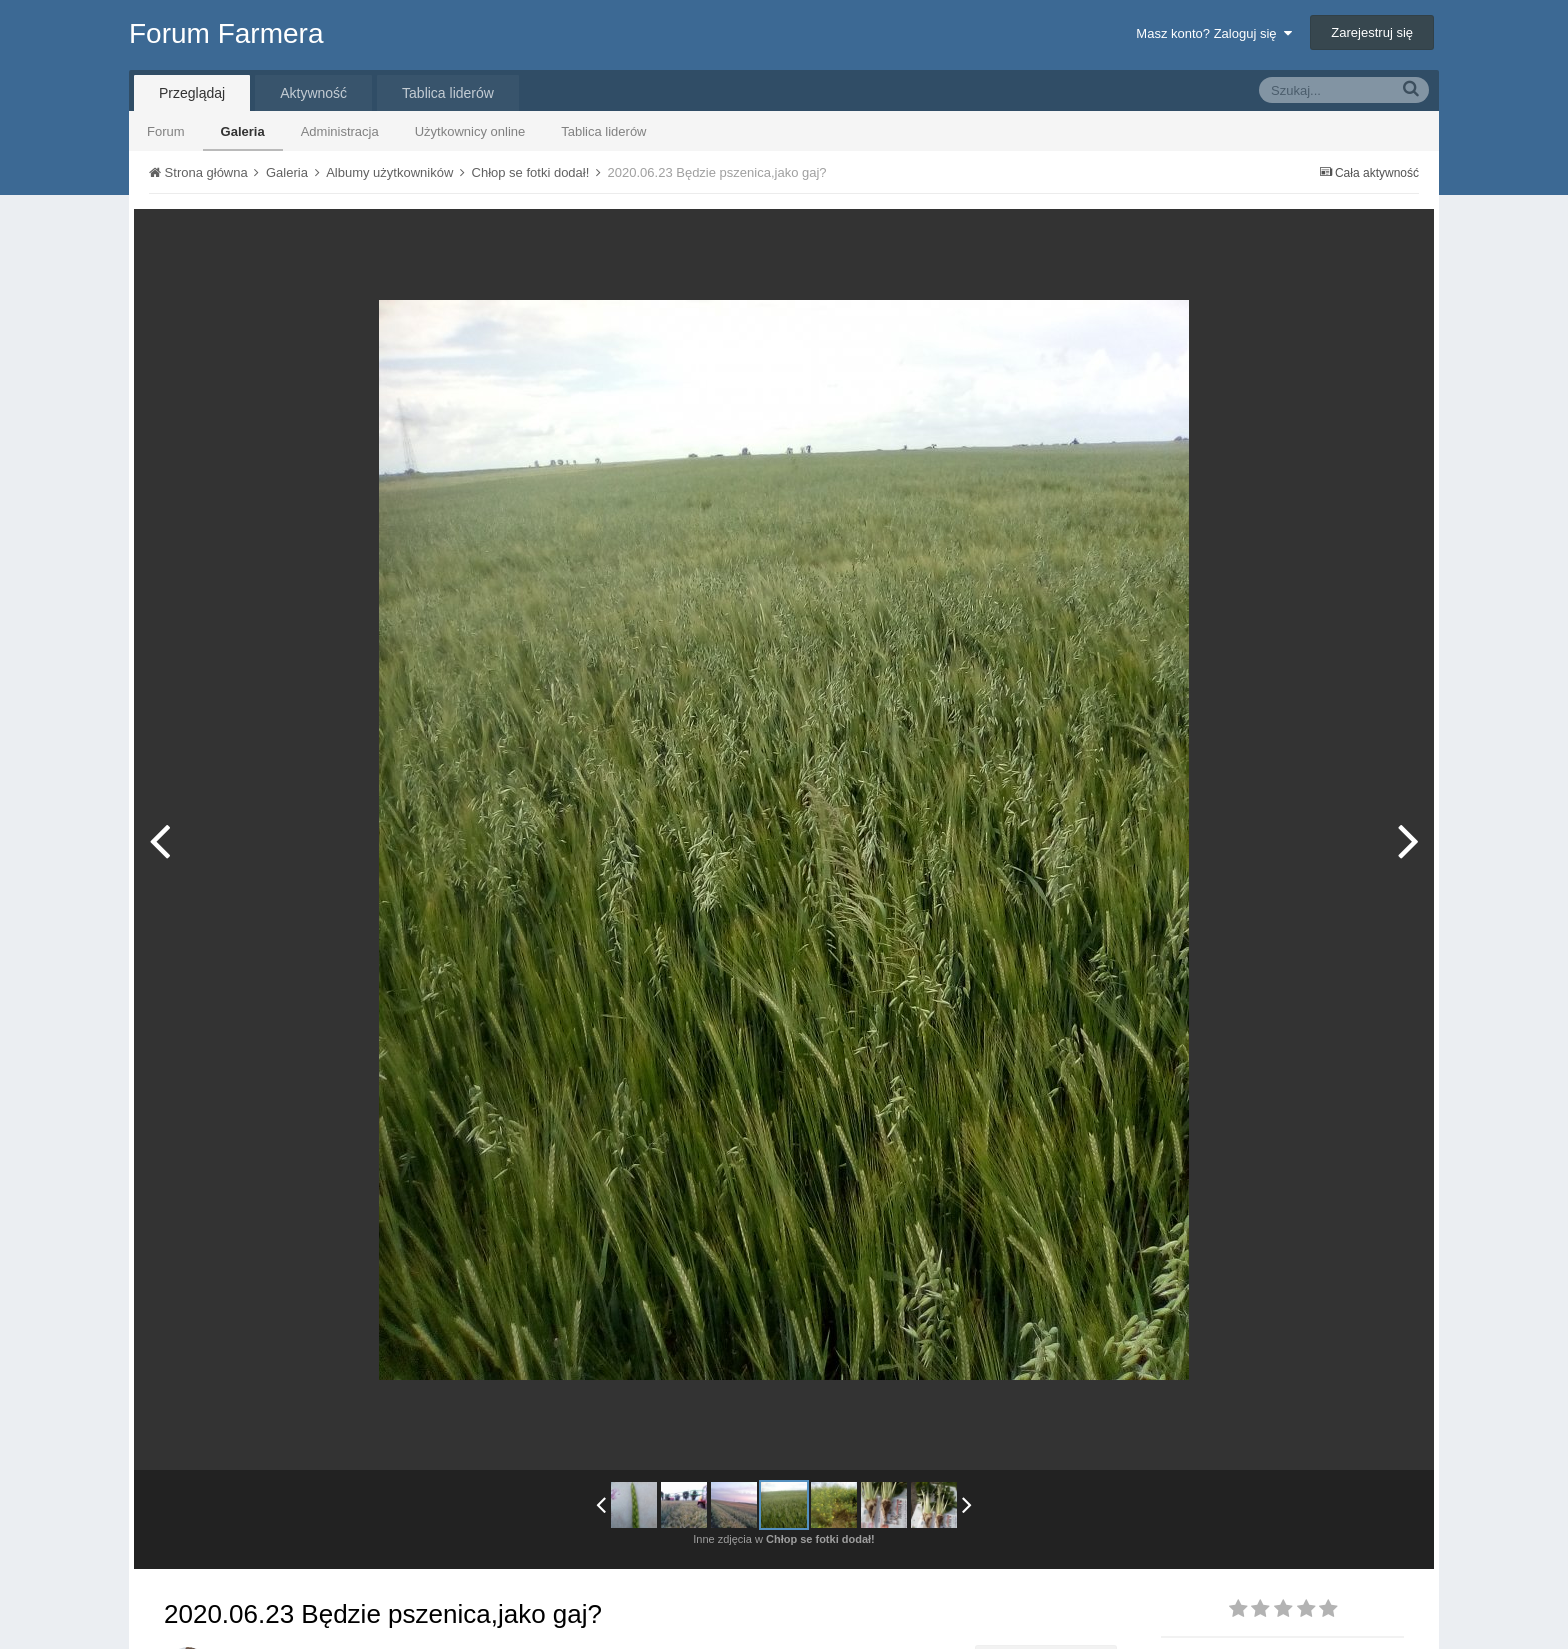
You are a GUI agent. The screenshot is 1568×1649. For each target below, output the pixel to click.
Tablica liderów (603, 131)
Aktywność (313, 93)
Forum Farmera (226, 33)
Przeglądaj (192, 93)
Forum (166, 131)
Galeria (243, 131)
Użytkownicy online (470, 131)
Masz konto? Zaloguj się (1213, 33)
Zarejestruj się (1372, 32)
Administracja (340, 131)
